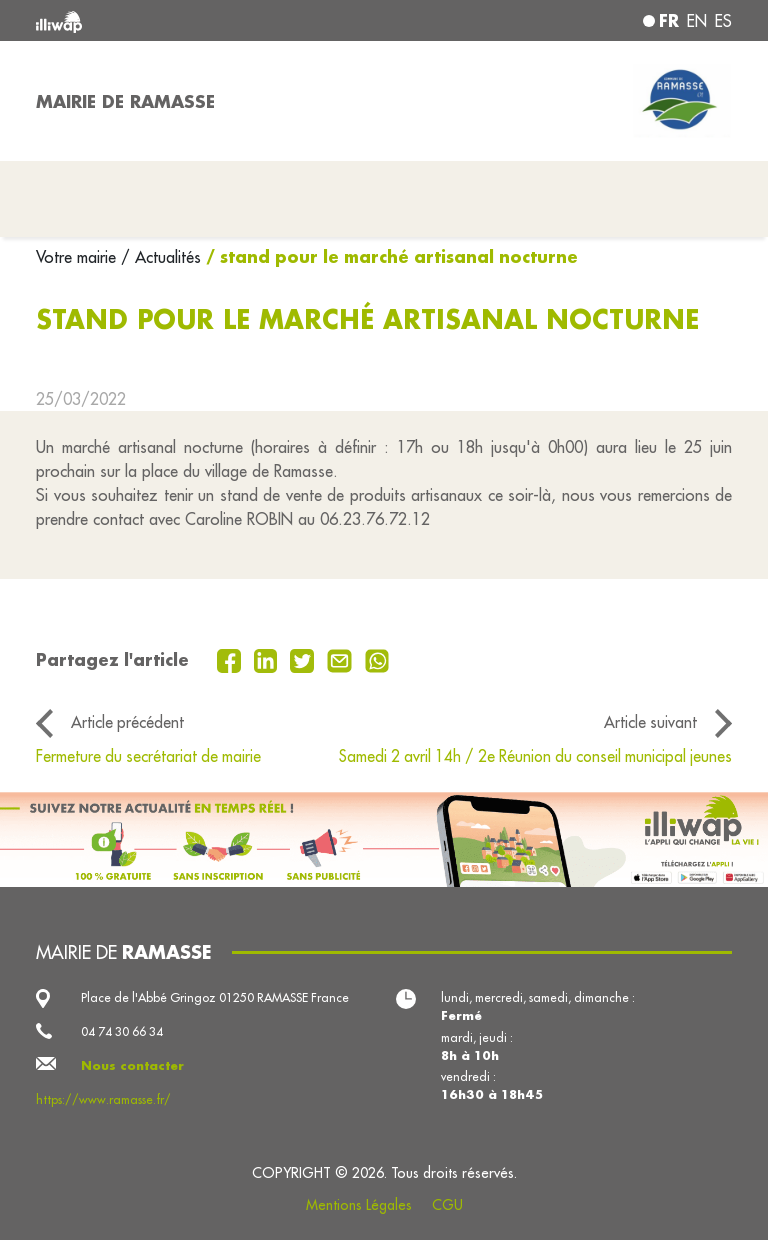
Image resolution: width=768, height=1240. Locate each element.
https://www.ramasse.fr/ (103, 1099)
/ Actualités (161, 257)
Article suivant (650, 722)
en (697, 21)
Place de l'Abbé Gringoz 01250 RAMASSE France (215, 997)
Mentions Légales (359, 1205)
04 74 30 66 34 (122, 1031)
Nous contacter (132, 1065)
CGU (447, 1205)
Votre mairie (78, 257)
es (723, 21)
